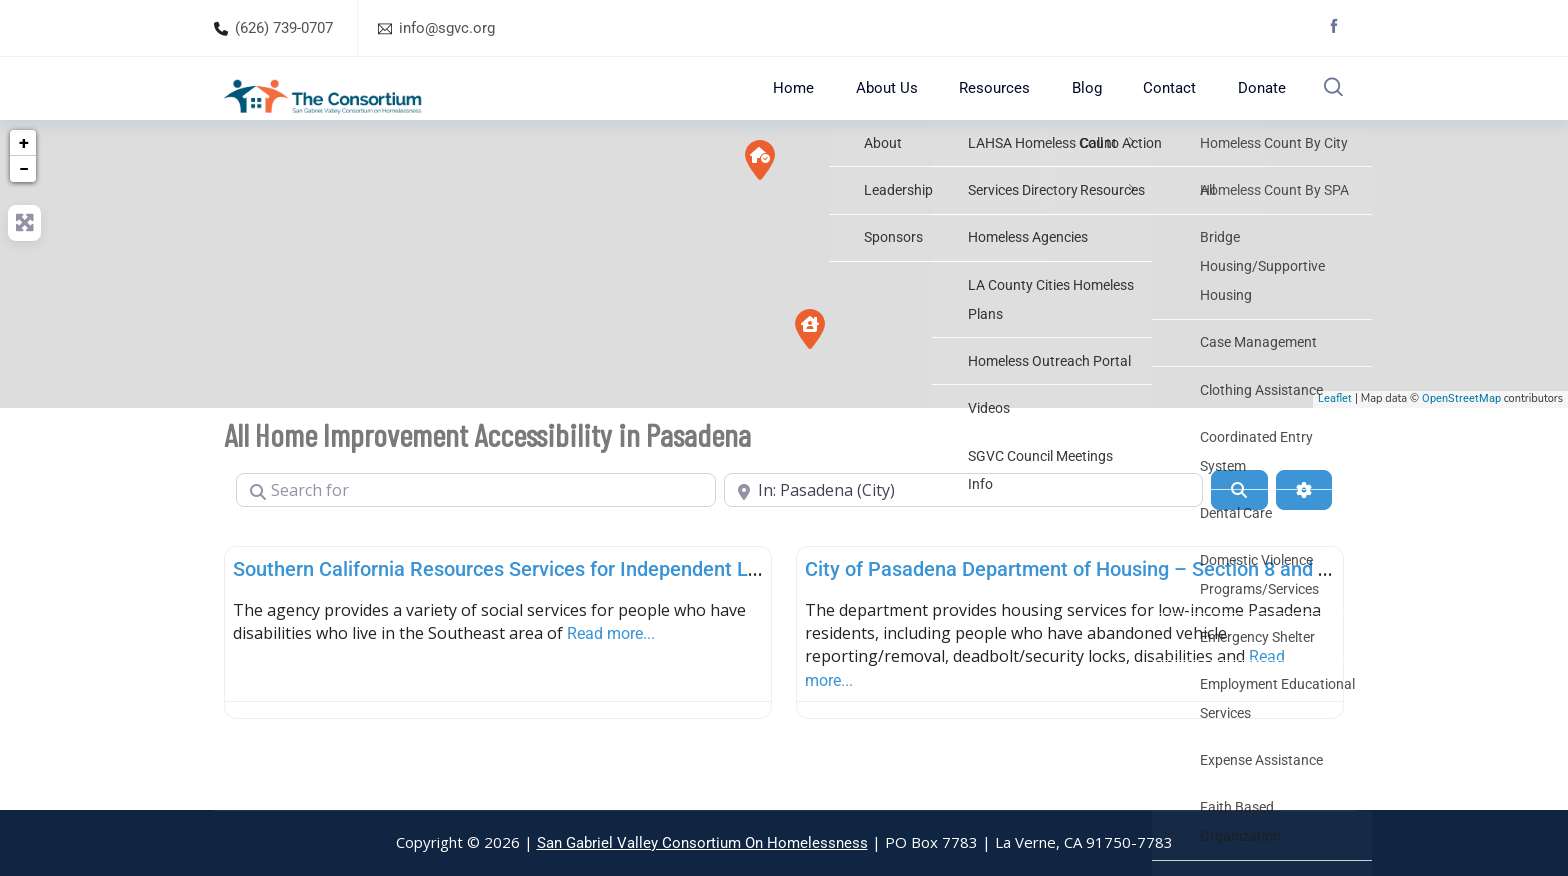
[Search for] (476, 527)
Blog (1097, 106)
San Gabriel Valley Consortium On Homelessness (702, 843)
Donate (1249, 106)
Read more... (611, 670)
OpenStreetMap (1461, 436)
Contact (1168, 106)
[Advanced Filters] (1304, 527)
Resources (1016, 106)
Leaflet (1335, 436)
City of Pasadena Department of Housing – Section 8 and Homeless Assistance (1157, 606)
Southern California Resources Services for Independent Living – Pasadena (567, 606)
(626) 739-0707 (284, 28)
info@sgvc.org (447, 28)
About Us (920, 106)
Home (839, 106)
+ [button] (24, 179)
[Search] (1239, 527)
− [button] (24, 205)
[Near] (964, 527)
